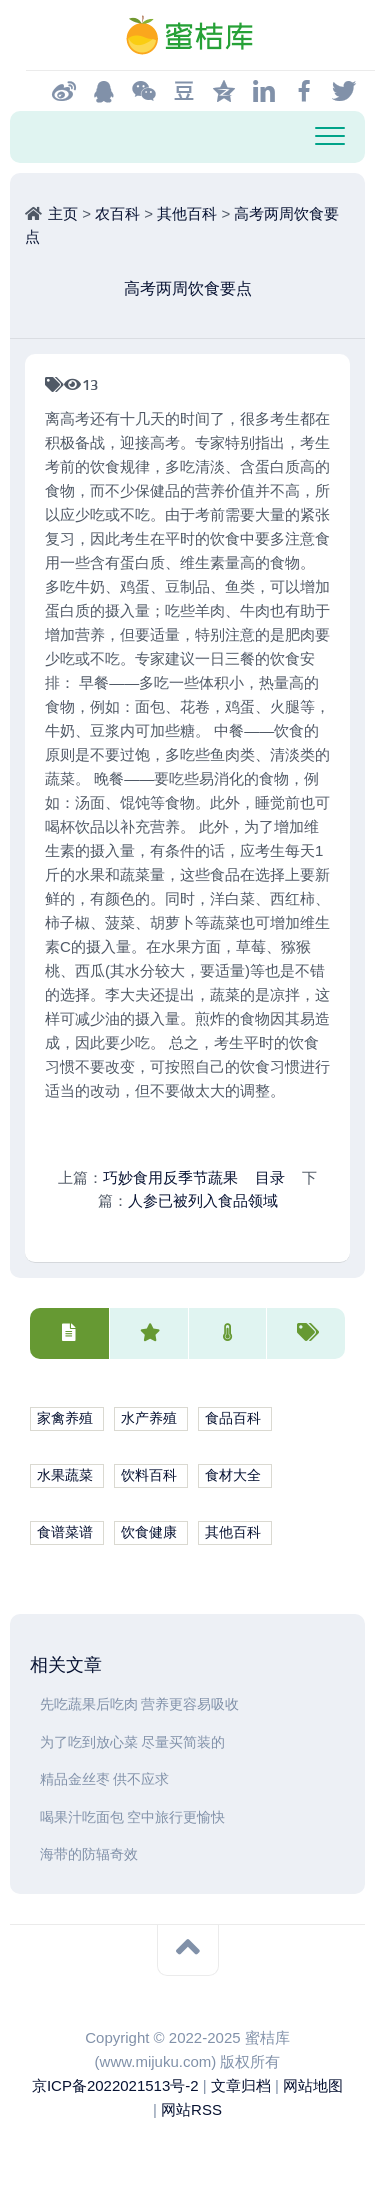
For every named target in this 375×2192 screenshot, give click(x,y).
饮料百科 (149, 1475)
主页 (63, 213)
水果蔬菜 (65, 1475)
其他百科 (187, 213)
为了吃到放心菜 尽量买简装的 (132, 1742)
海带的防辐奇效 (89, 1854)
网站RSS (191, 2109)
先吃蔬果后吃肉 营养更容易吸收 (139, 1704)
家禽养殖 (65, 1418)
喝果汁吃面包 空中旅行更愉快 (132, 1817)
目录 (270, 1177)
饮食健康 (149, 1532)
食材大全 (233, 1475)
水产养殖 (149, 1418)
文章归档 (241, 2085)
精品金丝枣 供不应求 (104, 1779)
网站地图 (313, 2085)
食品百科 (233, 1418)
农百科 (117, 213)
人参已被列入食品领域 (203, 1200)
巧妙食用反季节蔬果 (170, 1177)
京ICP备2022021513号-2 (115, 2085)
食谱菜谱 (65, 1532)
